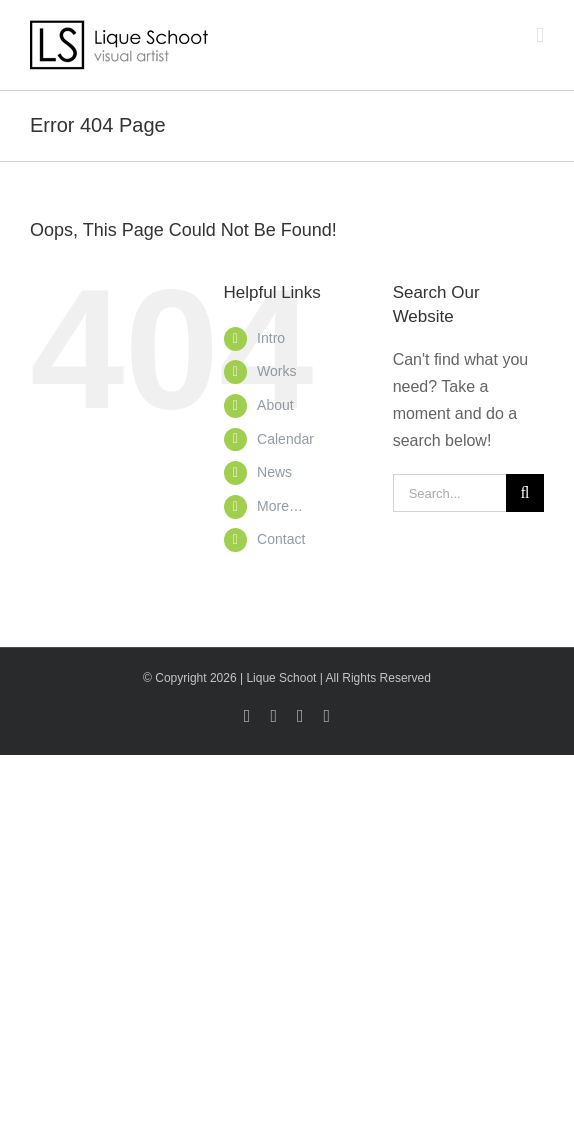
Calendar (285, 439)
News (274, 472)
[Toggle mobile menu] (540, 35)
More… (280, 506)
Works (276, 371)
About (275, 405)
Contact (281, 539)
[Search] (525, 493)
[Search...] (449, 493)
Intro (271, 338)
